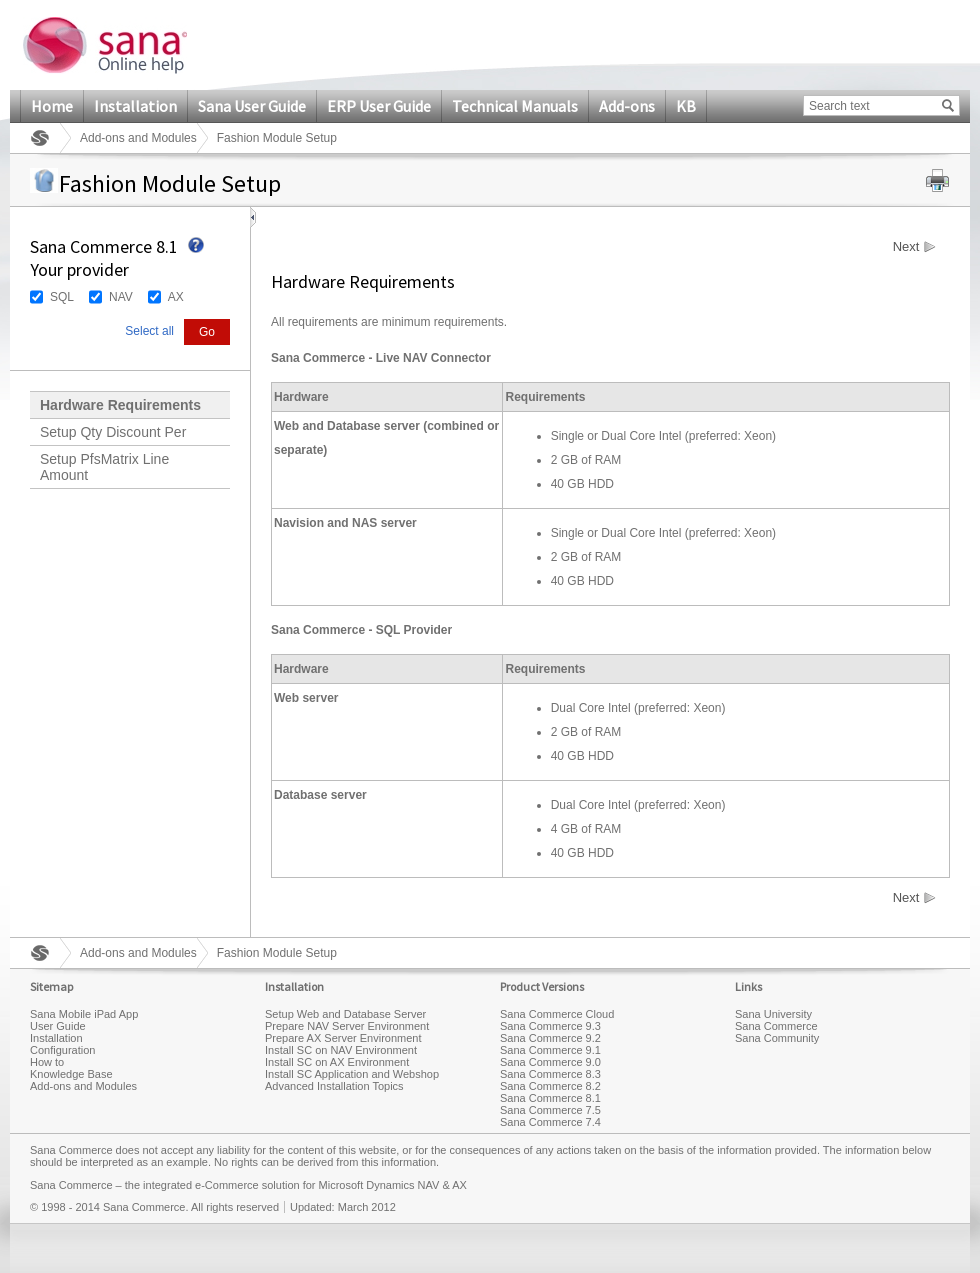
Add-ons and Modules (138, 138)
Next (906, 247)
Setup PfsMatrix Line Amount (104, 467)
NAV (121, 297)
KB (686, 106)
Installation (135, 106)
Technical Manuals (515, 106)
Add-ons (627, 106)
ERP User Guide (379, 106)
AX (176, 297)
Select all (149, 331)
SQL (62, 297)
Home (52, 106)
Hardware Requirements (120, 405)
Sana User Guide (252, 106)
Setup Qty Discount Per (113, 432)
